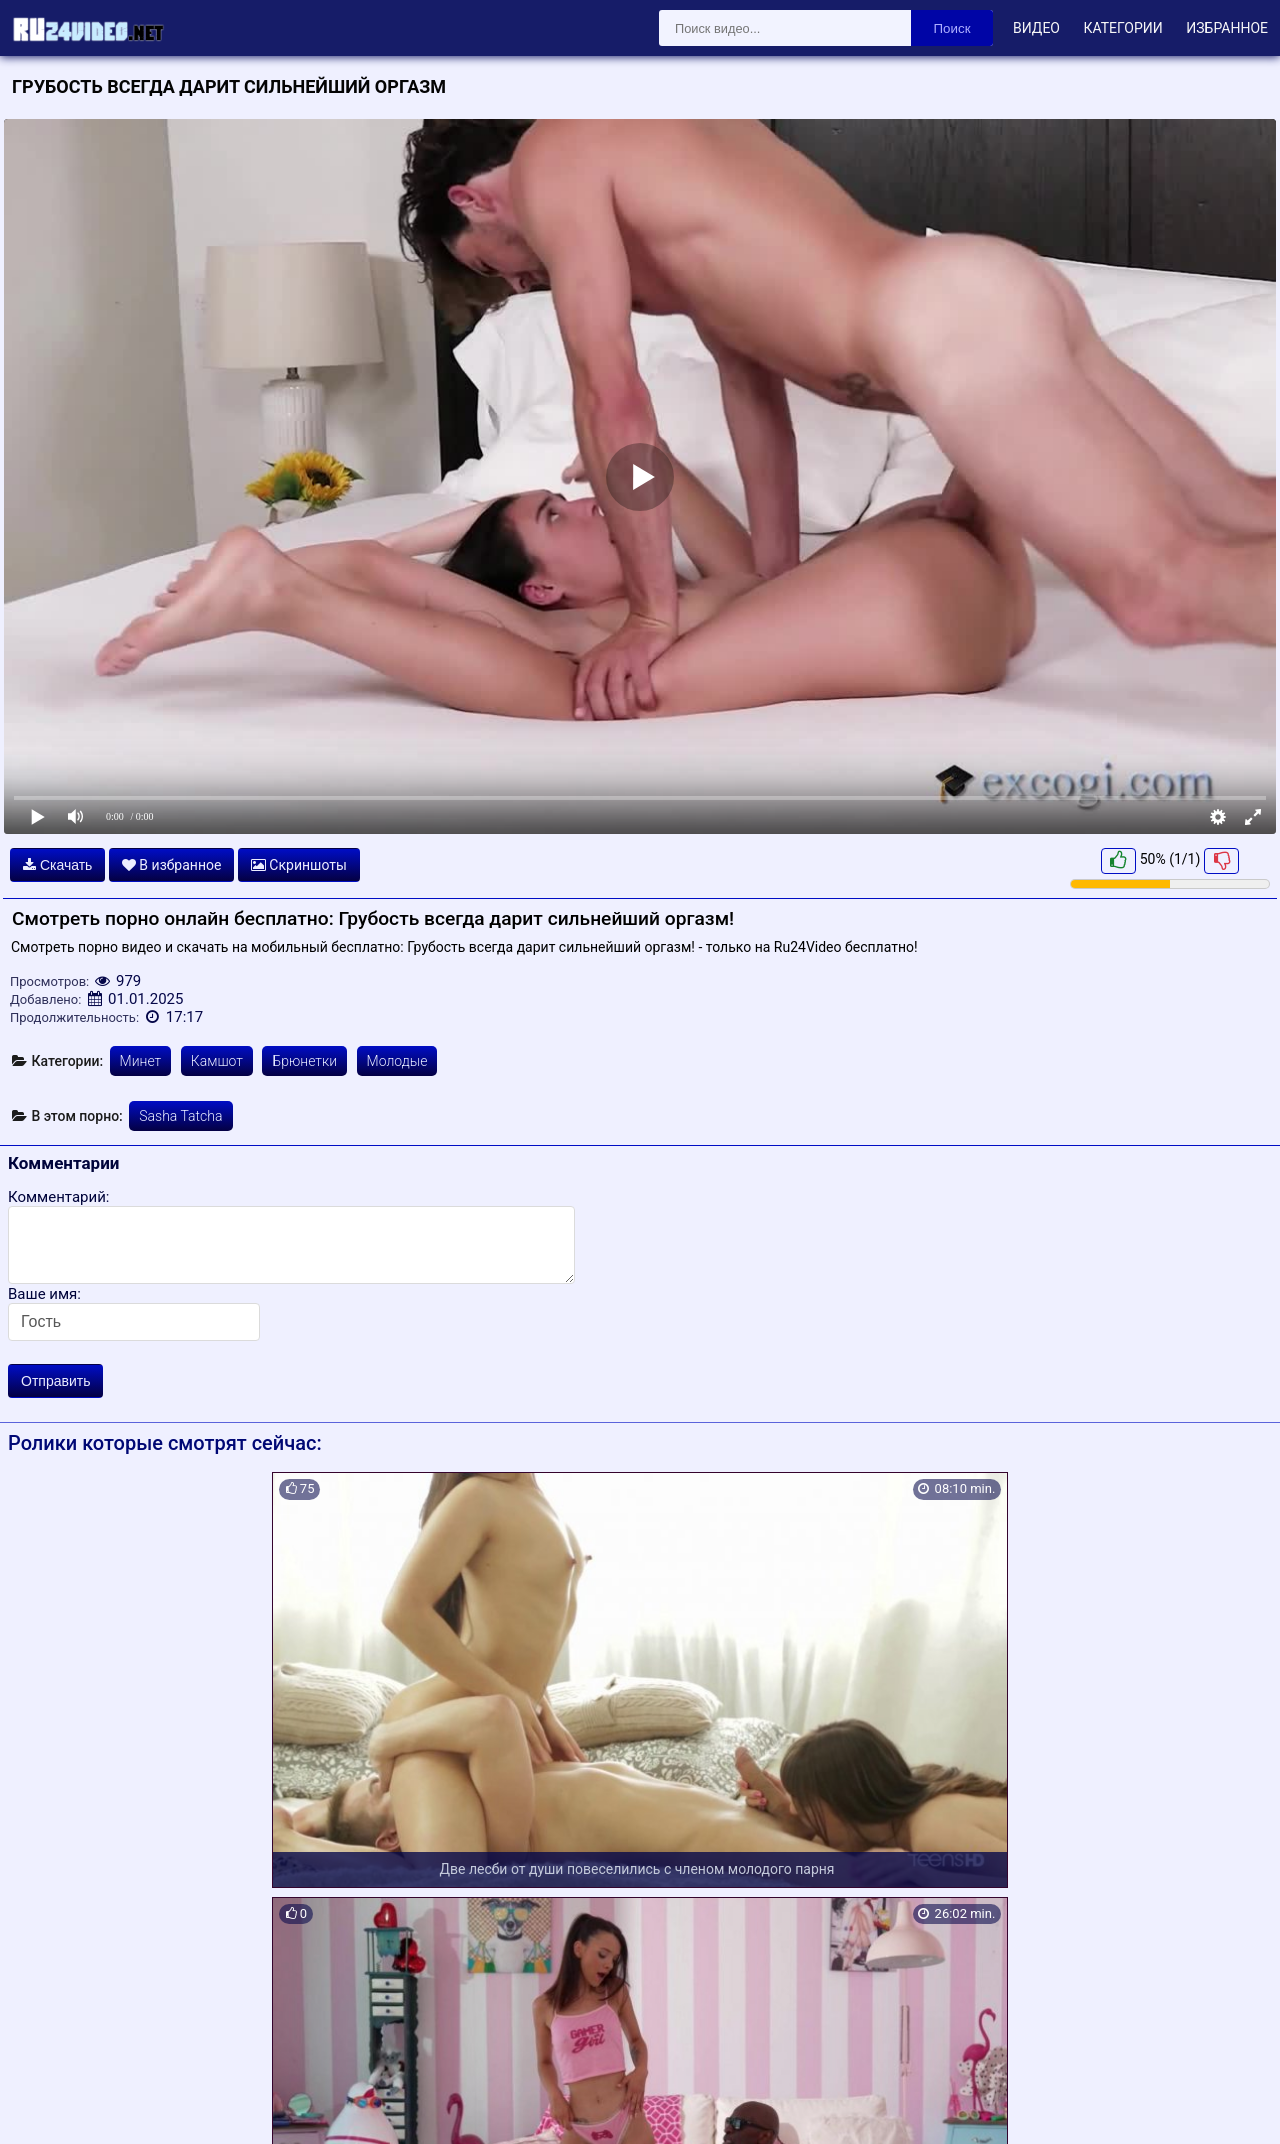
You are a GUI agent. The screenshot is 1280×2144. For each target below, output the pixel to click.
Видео (1036, 28)
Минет (141, 1061)
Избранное (1227, 28)
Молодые (397, 1061)
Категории (1122, 28)
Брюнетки (304, 1061)
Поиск (952, 28)
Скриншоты (299, 865)
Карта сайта (44, 2105)
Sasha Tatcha (180, 1116)
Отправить (55, 1381)
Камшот (217, 1061)
